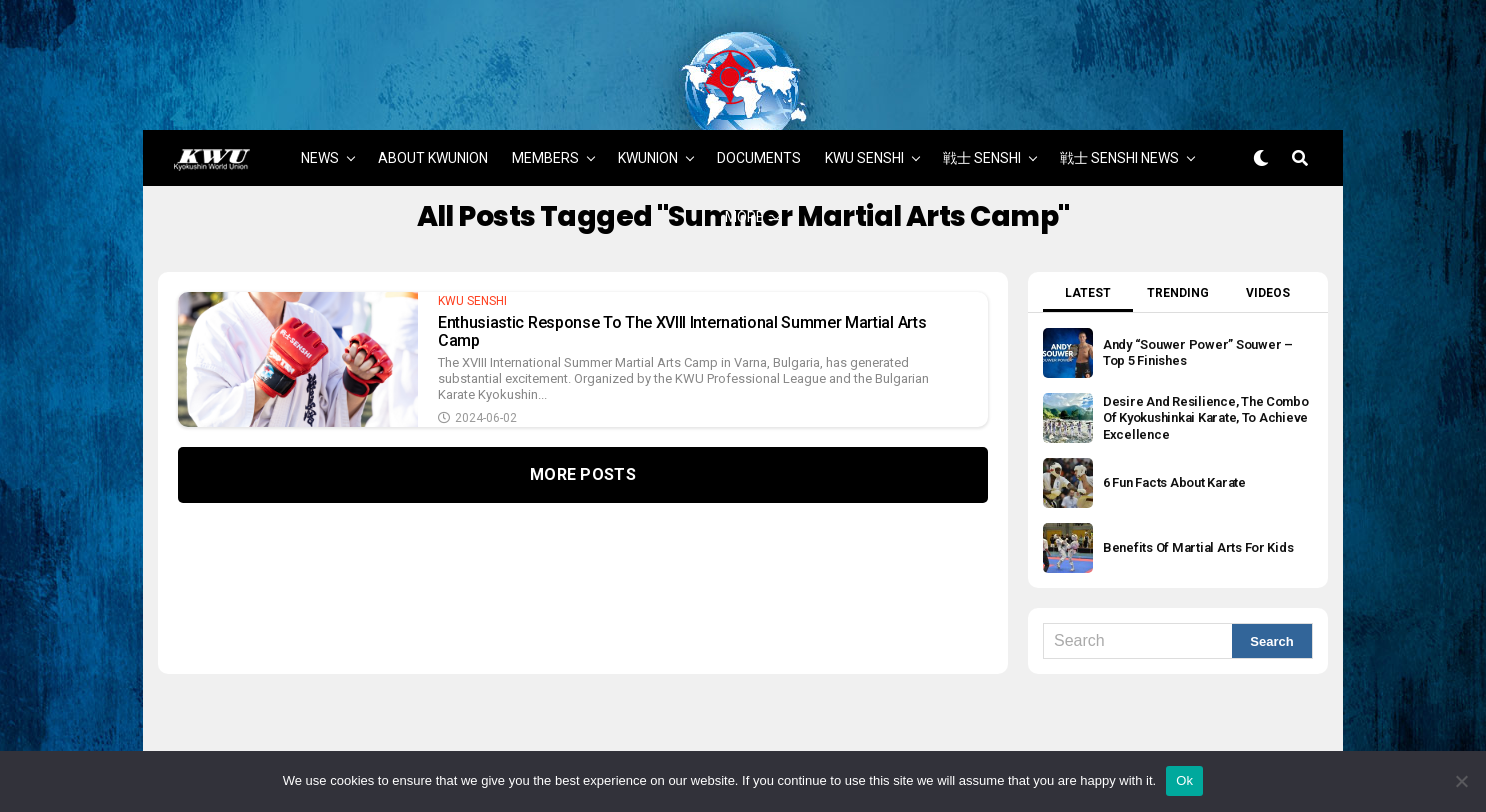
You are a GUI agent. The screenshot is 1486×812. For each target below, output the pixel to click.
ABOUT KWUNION (433, 107)
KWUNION (648, 107)
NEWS (320, 107)
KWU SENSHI (864, 107)
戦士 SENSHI (982, 107)
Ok (1184, 780)
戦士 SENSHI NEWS (1119, 107)
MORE (744, 166)
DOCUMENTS (759, 107)
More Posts (583, 424)
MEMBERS (545, 107)
